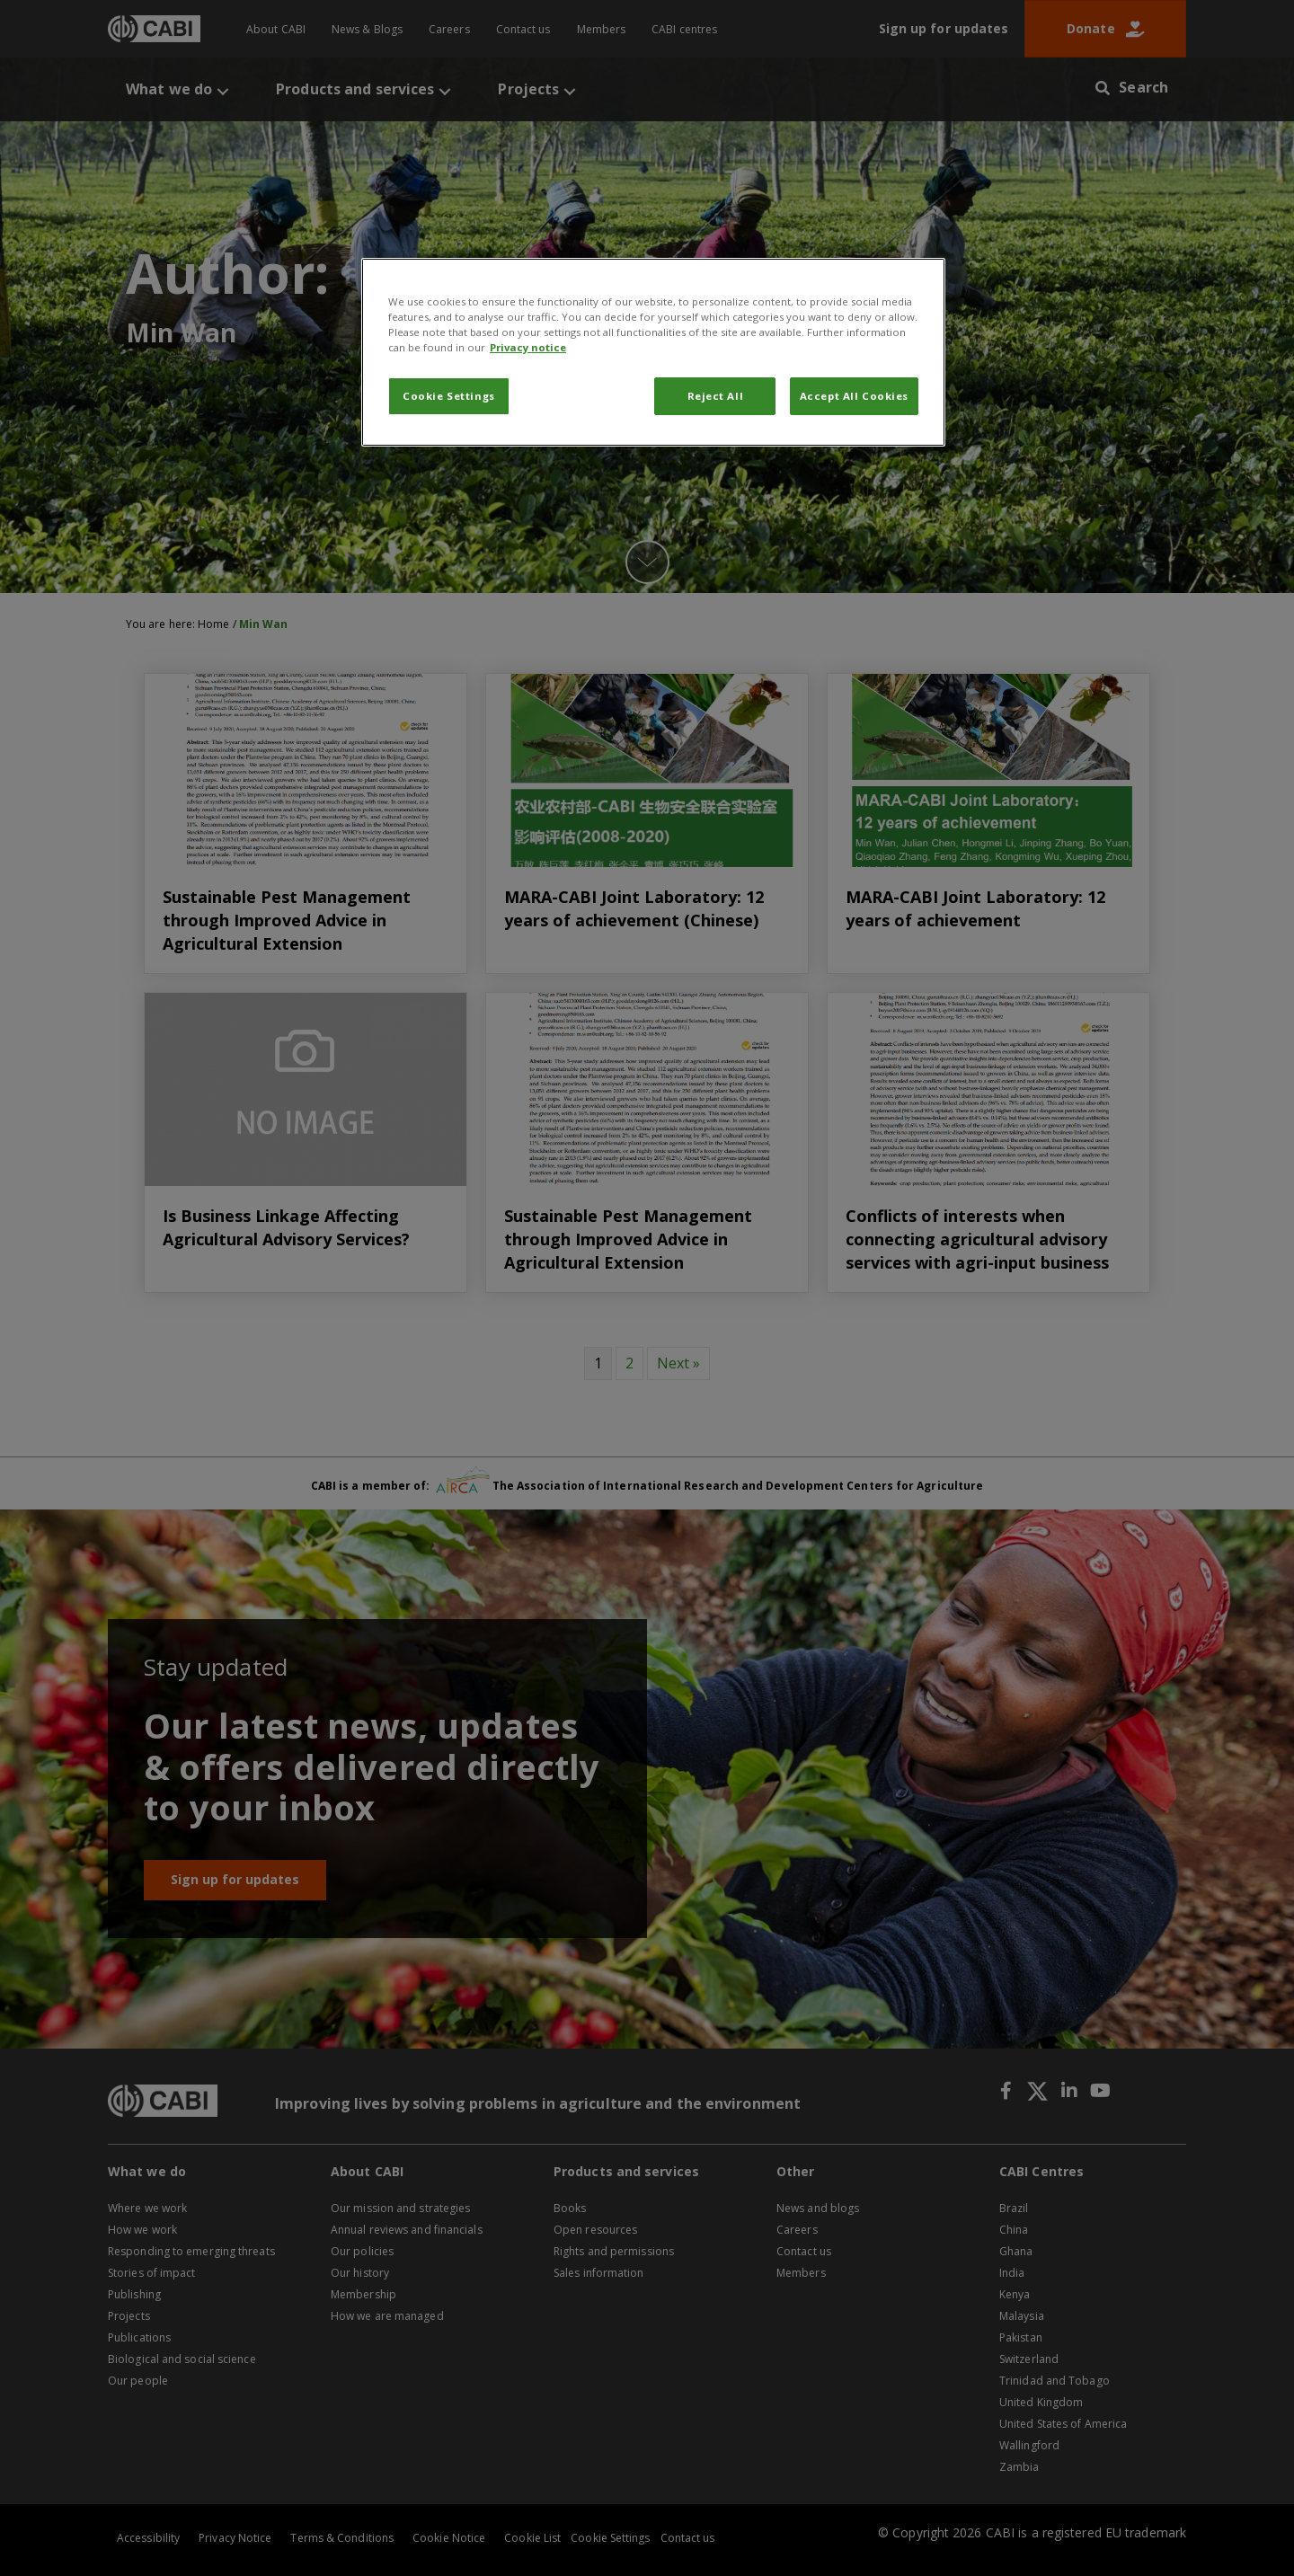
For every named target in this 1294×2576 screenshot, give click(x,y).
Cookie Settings (449, 396)
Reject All (715, 396)
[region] (653, 352)
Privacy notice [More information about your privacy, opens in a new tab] (528, 347)
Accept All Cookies (854, 396)
